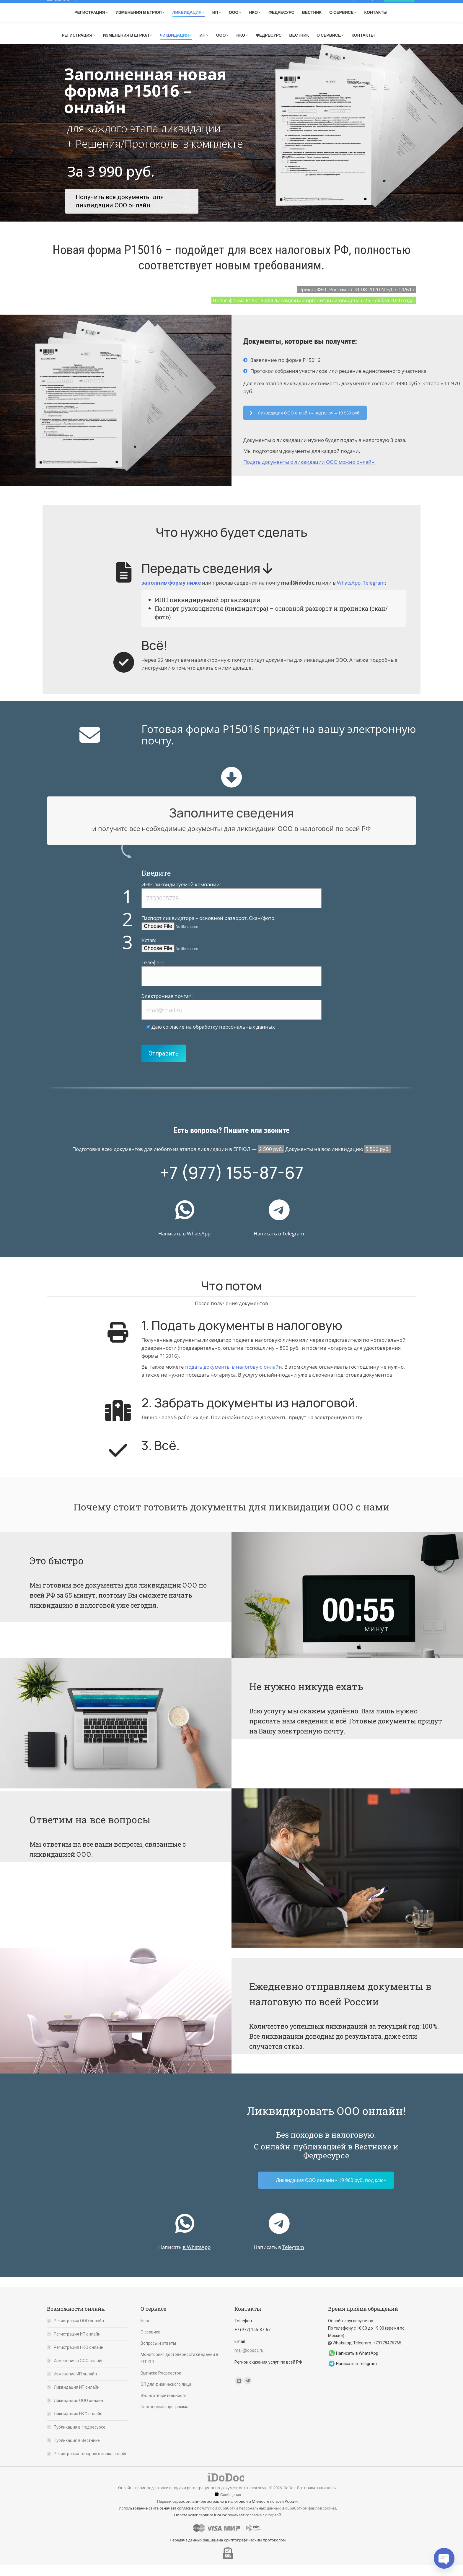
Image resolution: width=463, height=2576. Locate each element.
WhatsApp (349, 594)
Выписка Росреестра (161, 2384)
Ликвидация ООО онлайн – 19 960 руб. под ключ (331, 2191)
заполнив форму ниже (171, 594)
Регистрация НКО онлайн (78, 2358)
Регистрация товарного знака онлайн (91, 2465)
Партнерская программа (164, 2418)
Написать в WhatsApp (357, 2364)
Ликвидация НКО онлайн (78, 2425)
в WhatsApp (197, 1244)
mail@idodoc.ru (379, 28)
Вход (399, 5)
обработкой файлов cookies (310, 2519)
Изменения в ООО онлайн (79, 2372)
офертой (273, 2526)
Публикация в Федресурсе (79, 2438)
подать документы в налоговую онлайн (233, 1378)
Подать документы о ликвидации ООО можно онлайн (309, 473)
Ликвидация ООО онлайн (78, 2411)
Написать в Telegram (356, 2374)
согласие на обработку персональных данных (219, 1038)
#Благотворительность (164, 2406)
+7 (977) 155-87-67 (296, 28)
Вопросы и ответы (158, 2354)
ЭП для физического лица (166, 2395)
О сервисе (150, 2343)
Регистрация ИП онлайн (77, 2345)
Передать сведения (206, 579)
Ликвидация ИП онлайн (77, 2398)
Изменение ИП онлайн (75, 2385)
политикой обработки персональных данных (239, 2519)
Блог (145, 2332)
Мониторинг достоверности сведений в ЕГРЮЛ (179, 2369)
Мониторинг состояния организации (335, 6)
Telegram (343, 27)
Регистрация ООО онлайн (79, 2332)
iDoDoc (58, 6)
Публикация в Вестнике (77, 2451)
